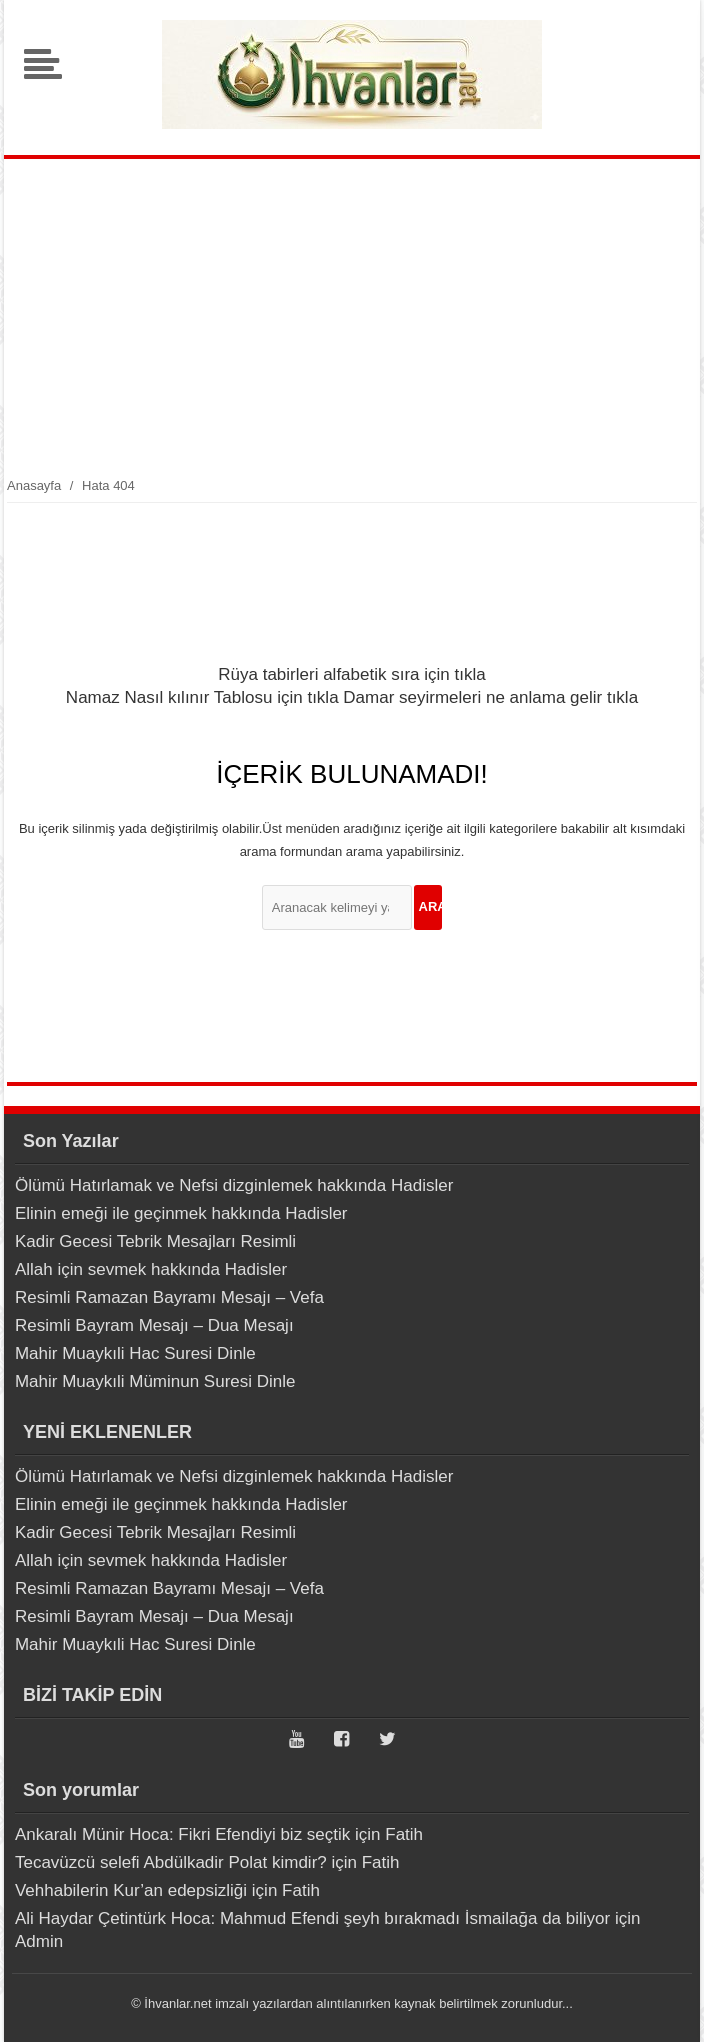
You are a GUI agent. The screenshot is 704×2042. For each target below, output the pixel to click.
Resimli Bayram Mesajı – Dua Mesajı (154, 1325)
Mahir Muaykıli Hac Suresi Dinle (135, 1353)
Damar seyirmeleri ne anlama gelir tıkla (490, 697)
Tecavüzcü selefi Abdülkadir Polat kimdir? (171, 1862)
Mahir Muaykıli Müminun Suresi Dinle (155, 1381)
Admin (39, 1941)
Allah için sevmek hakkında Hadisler (151, 1269)
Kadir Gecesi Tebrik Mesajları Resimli (155, 1241)
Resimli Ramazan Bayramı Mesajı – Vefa (169, 1297)
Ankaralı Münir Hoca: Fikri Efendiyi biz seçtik (182, 1834)
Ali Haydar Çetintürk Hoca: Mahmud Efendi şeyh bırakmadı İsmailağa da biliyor (312, 1918)
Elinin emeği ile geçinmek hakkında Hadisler (181, 1213)
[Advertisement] (352, 324)
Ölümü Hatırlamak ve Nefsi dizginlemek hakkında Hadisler (234, 1185)
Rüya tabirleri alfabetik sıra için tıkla (351, 674)
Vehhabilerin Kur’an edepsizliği (131, 1890)
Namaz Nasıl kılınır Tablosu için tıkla (202, 697)
